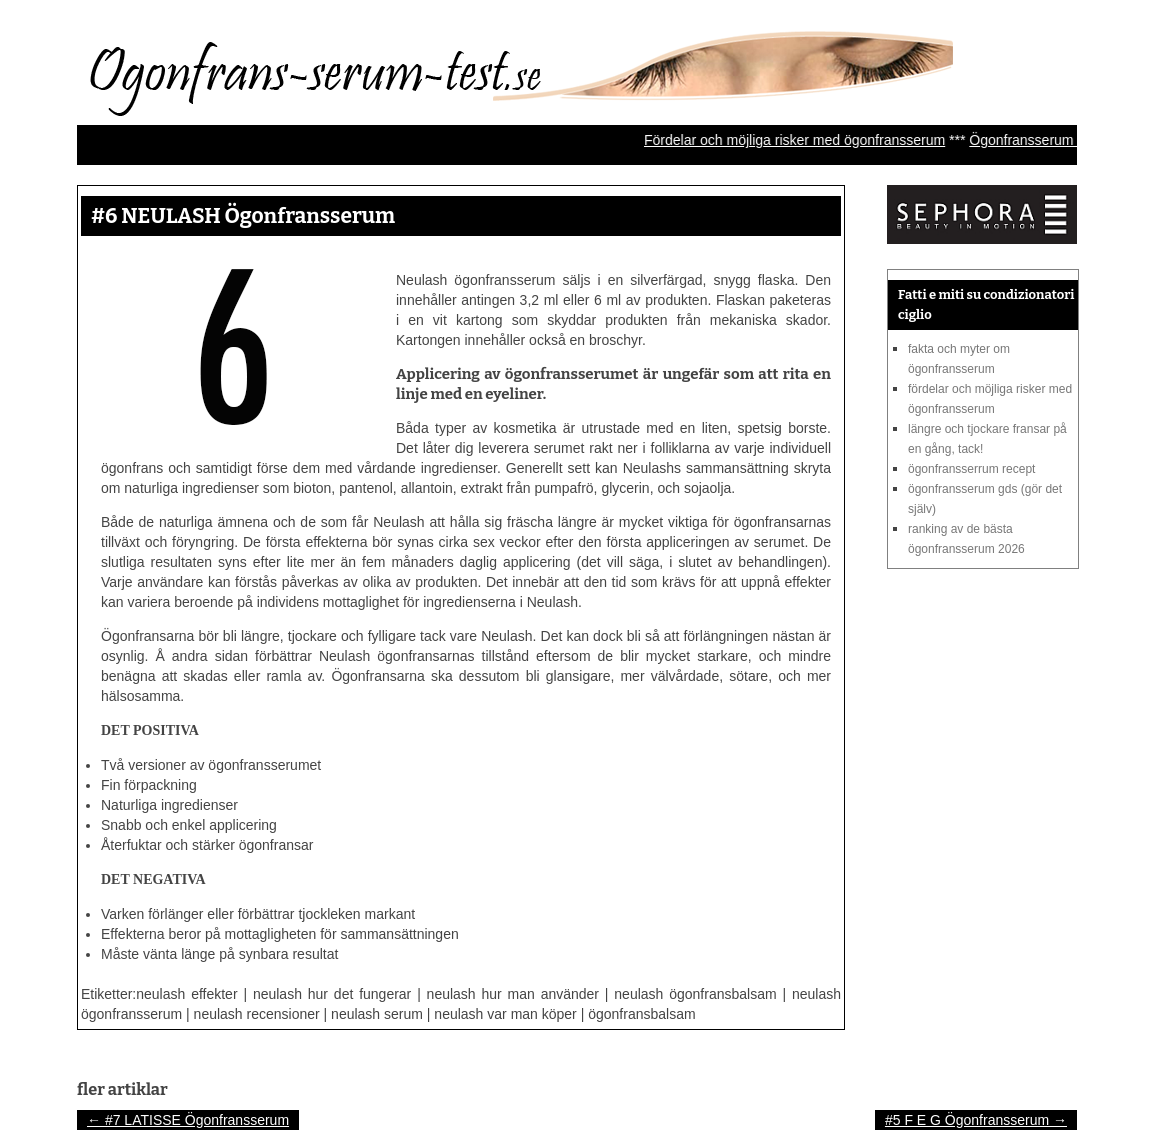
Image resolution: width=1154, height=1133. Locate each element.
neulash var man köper (505, 1014)
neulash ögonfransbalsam (695, 994)
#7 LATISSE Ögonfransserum (188, 1120)
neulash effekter (186, 994)
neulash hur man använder (513, 994)
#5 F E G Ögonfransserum (976, 1120)
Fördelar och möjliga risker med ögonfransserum (807, 140)
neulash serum (377, 1014)
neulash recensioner (257, 1014)
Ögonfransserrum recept (971, 469)
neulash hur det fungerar (332, 994)
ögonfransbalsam (641, 1014)
